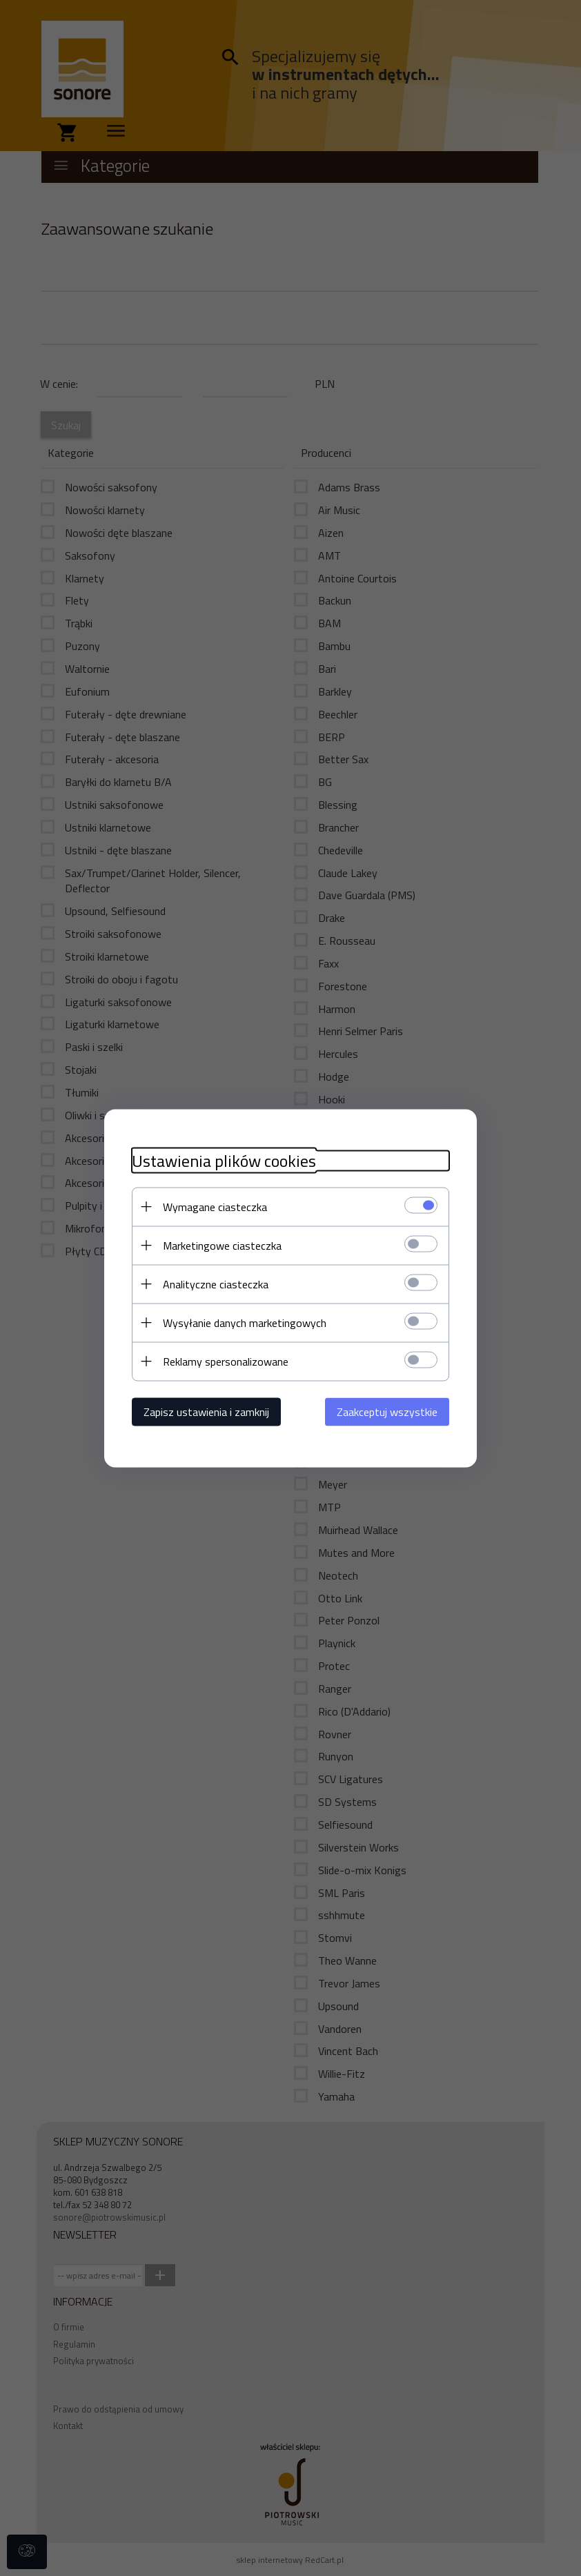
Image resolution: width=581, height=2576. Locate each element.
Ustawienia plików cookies (224, 1160)
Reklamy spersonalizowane (225, 1361)
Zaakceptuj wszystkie (387, 1411)
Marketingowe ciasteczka (222, 1245)
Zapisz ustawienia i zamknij (206, 1411)
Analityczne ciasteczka (215, 1283)
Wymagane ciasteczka (215, 1206)
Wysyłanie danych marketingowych (244, 1322)
